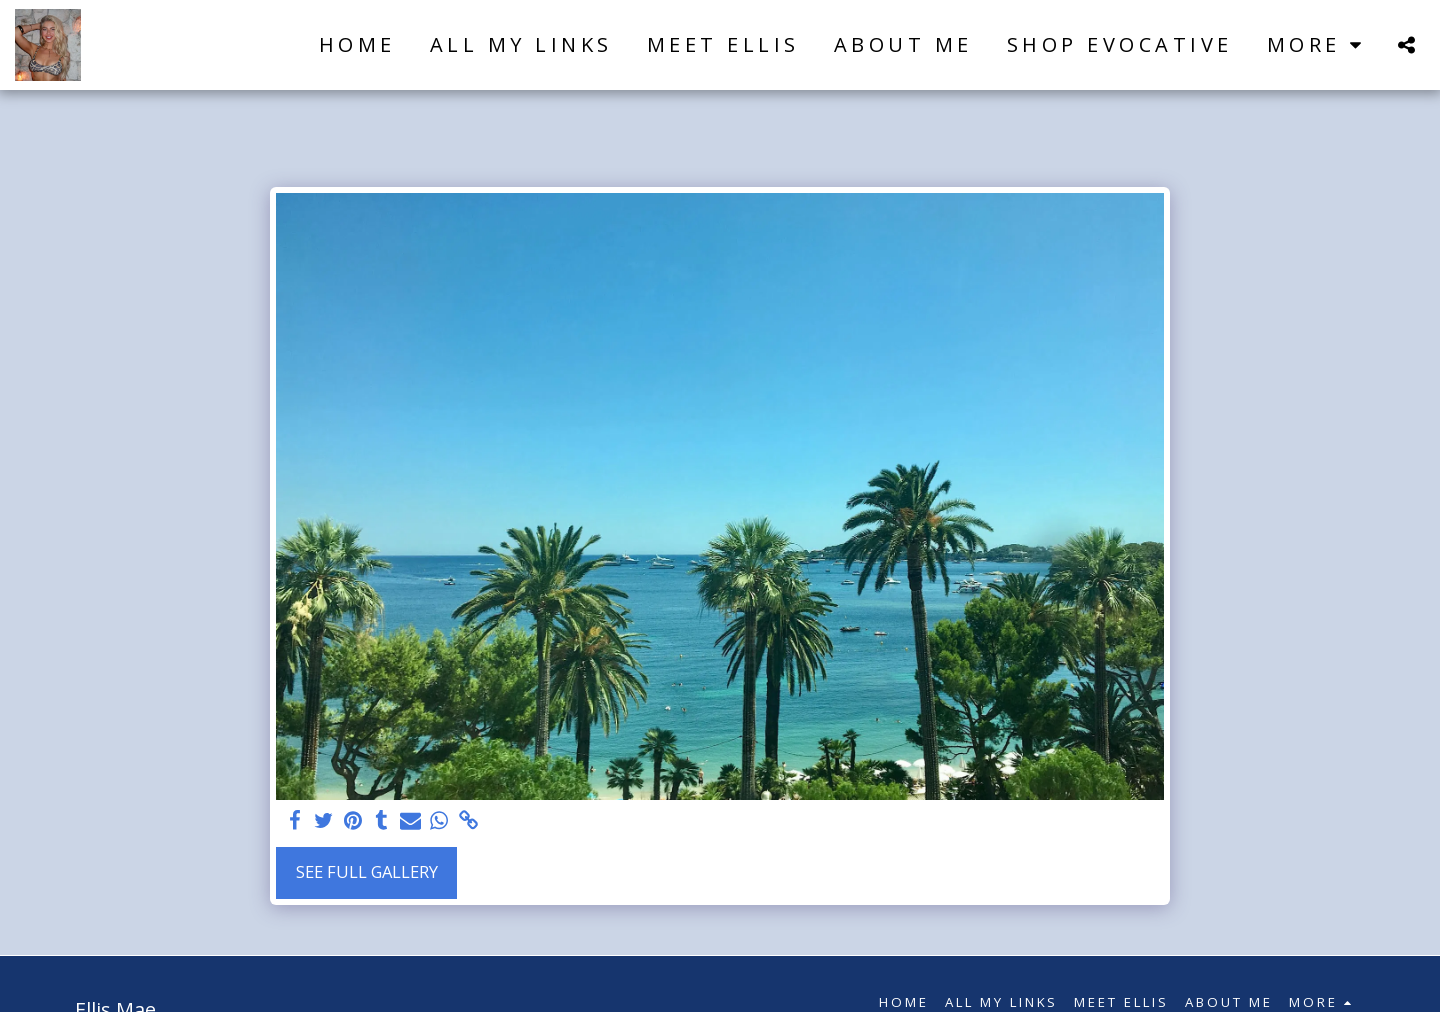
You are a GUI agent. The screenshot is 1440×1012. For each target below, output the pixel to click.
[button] (1406, 44)
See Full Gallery (367, 871)
